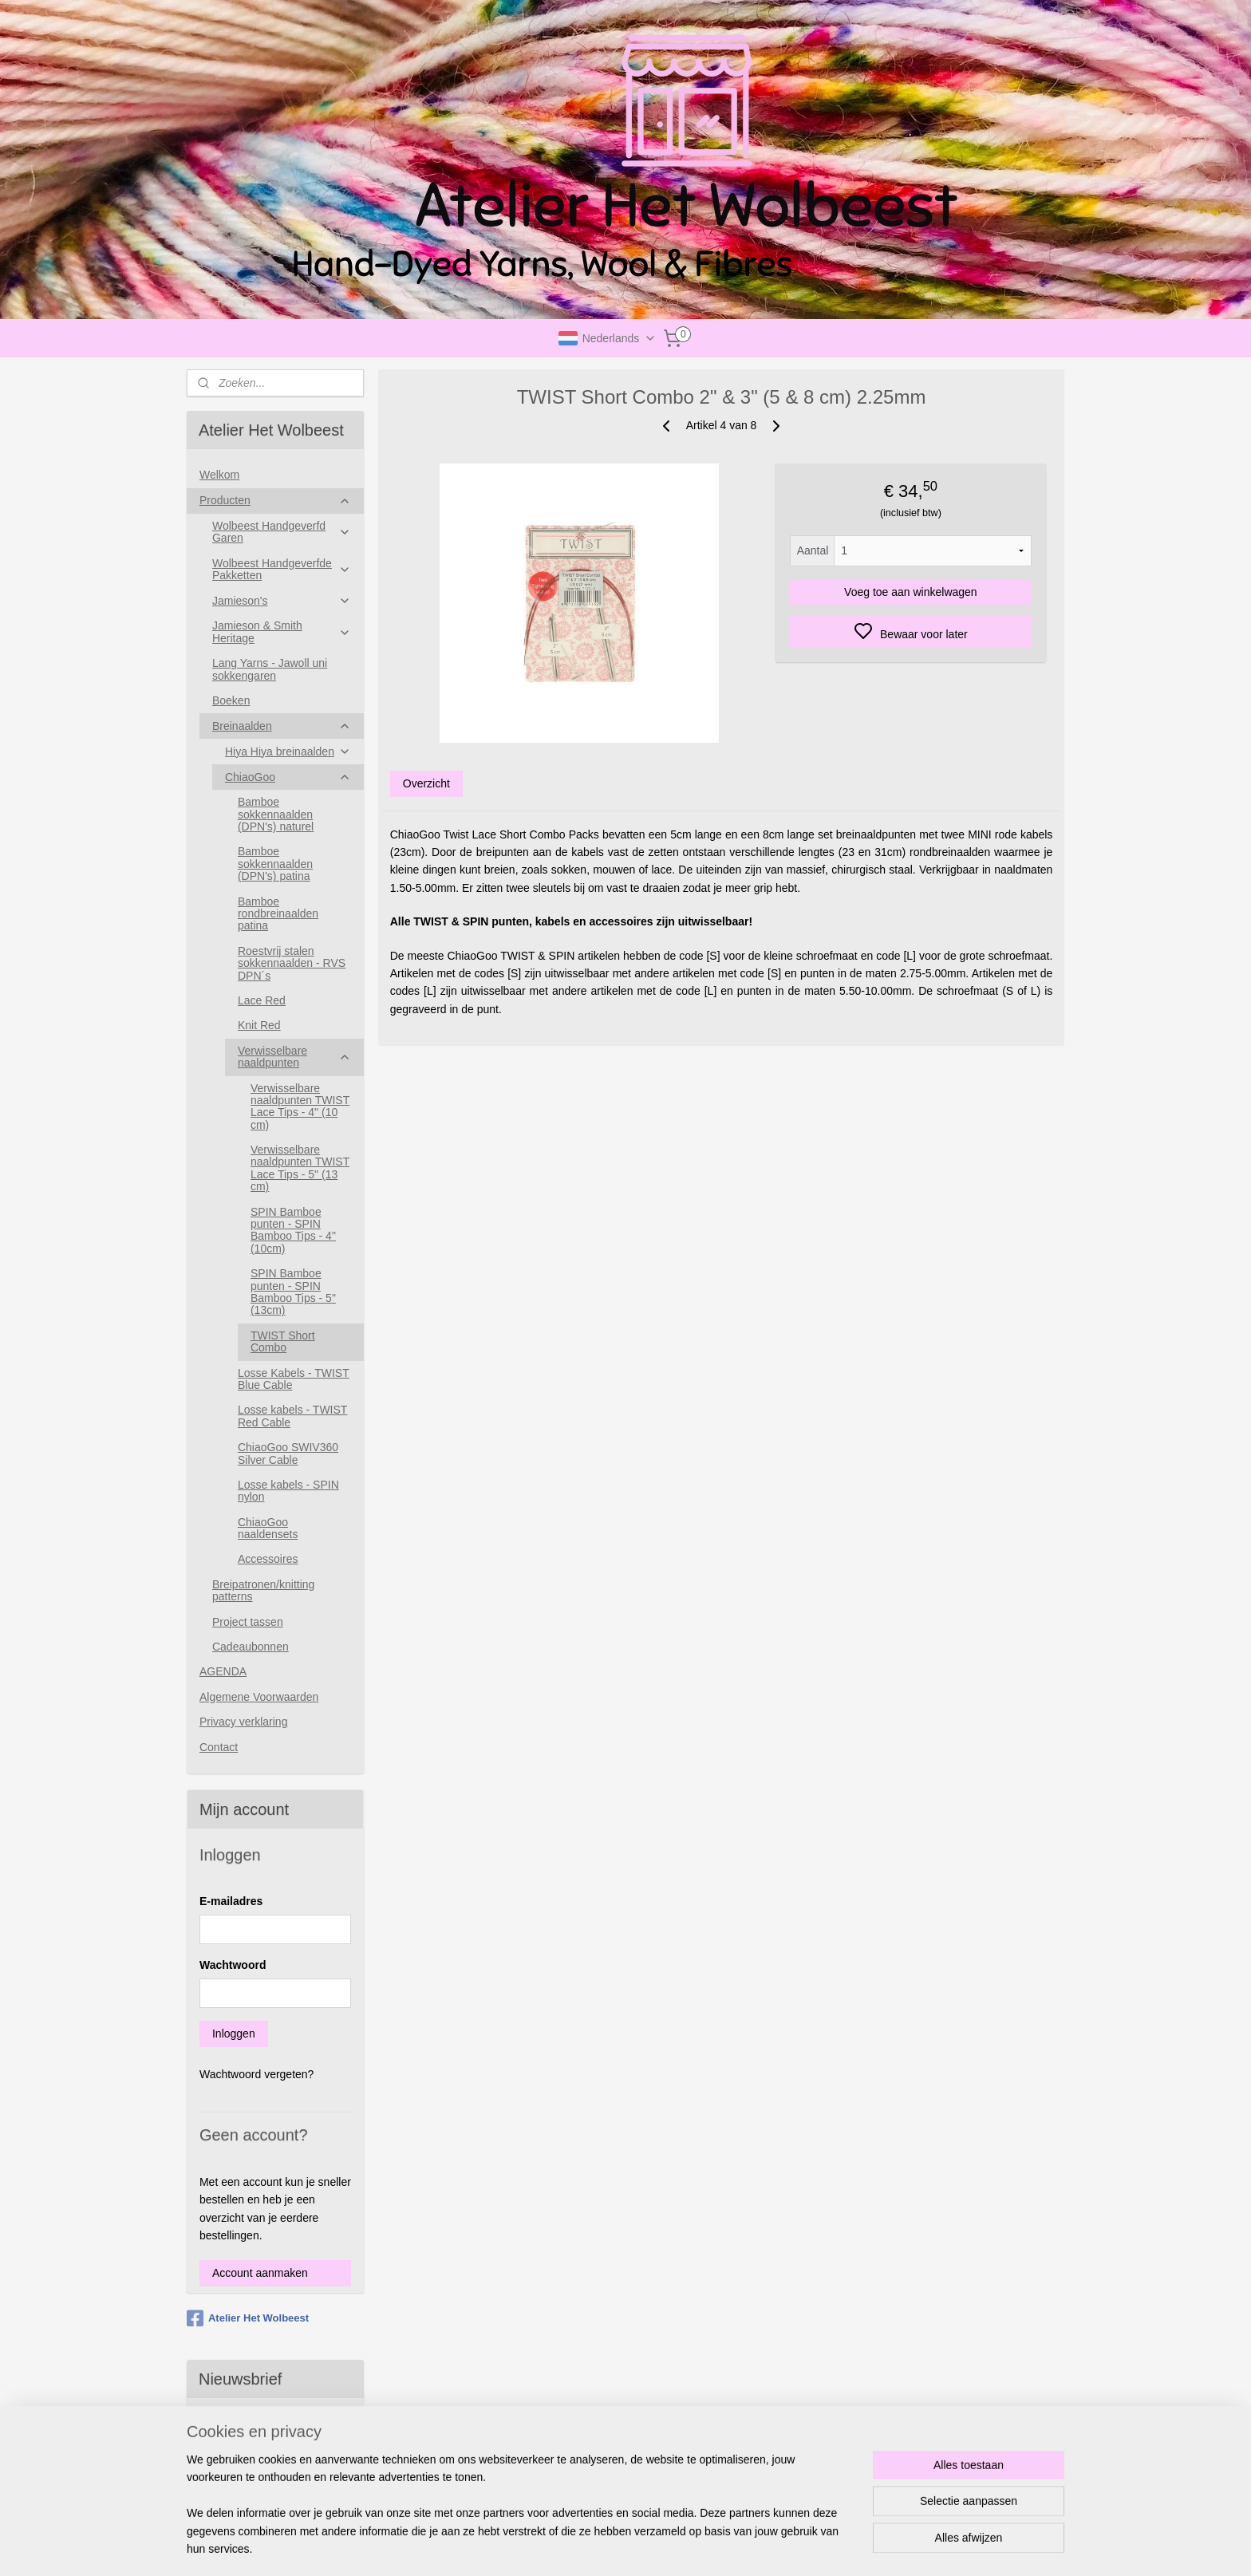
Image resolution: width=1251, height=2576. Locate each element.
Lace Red (262, 1000)
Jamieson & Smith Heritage (281, 631)
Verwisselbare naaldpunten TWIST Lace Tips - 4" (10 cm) (300, 1106)
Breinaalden (281, 726)
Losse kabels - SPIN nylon (288, 1490)
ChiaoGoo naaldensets (268, 1528)
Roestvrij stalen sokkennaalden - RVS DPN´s (291, 963)
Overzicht (425, 783)
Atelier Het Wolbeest (248, 2318)
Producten (275, 500)
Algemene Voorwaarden (258, 1696)
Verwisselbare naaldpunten (294, 1056)
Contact (218, 1747)
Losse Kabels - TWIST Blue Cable (293, 1379)
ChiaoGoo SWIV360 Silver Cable (288, 1453)
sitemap (688, 2546)
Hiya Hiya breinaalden (288, 752)
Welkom (219, 474)
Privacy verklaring (243, 1721)
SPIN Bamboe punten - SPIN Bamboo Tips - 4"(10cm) (293, 1230)
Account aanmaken (260, 2272)
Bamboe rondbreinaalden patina (278, 914)
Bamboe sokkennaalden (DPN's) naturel (276, 814)
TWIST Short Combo (283, 1341)
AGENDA (223, 1671)
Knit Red (259, 1025)
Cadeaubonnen (250, 1646)
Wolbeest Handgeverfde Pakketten (281, 569)
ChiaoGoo (288, 777)
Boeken (231, 700)
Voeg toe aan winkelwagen (910, 592)
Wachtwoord (232, 1965)
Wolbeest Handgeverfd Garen (281, 531)
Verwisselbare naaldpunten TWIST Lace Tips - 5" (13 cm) (300, 1168)
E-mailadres (230, 1901)
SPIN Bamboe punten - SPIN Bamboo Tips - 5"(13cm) (293, 1291)
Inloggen (233, 2033)
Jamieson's (281, 601)
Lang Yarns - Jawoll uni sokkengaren (269, 669)
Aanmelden (239, 2480)
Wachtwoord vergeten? (256, 2074)
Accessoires (268, 1558)
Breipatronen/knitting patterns (263, 1590)
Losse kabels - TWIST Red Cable (292, 1415)
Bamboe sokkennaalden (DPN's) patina (275, 863)
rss (717, 2546)
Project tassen (247, 1621)
